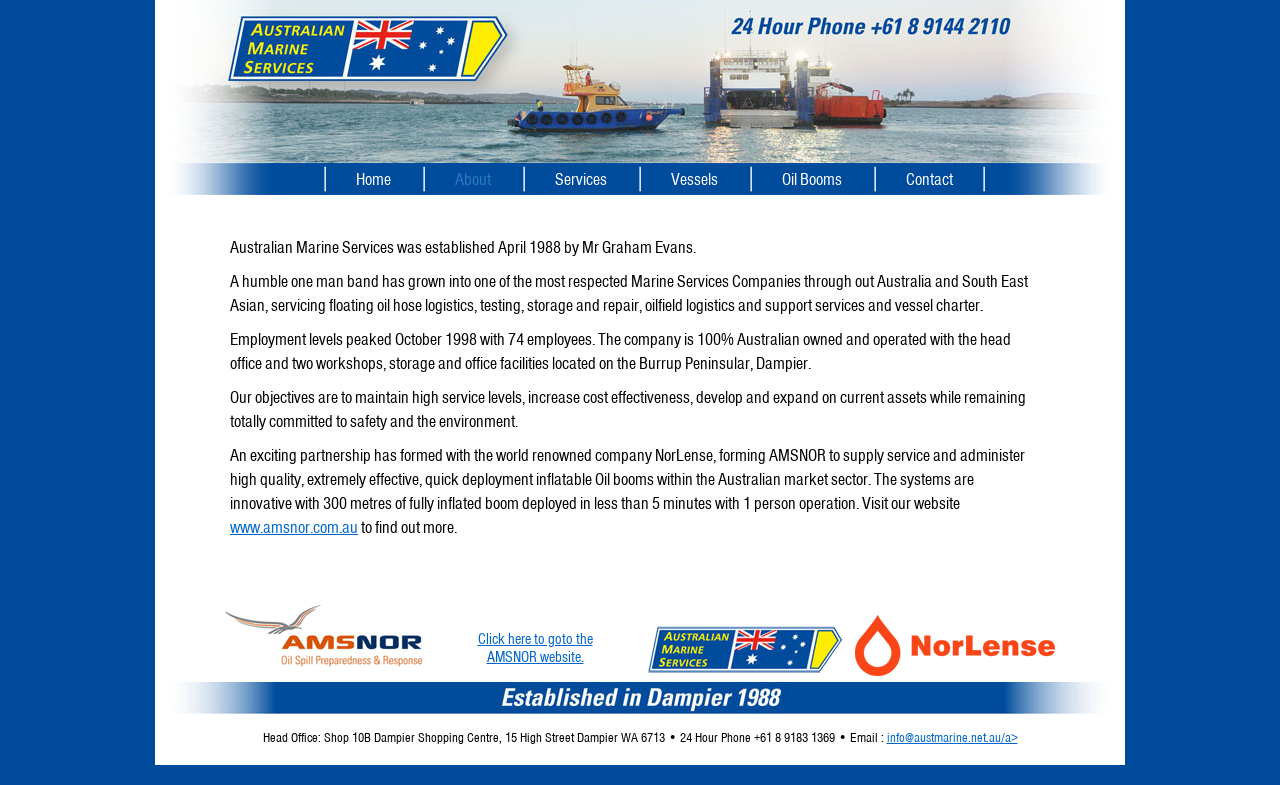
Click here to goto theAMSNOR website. (535, 648)
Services (581, 179)
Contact (929, 179)
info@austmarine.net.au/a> (952, 737)
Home (373, 179)
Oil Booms (812, 179)
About (473, 179)
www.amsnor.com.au (294, 527)
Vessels (694, 179)
